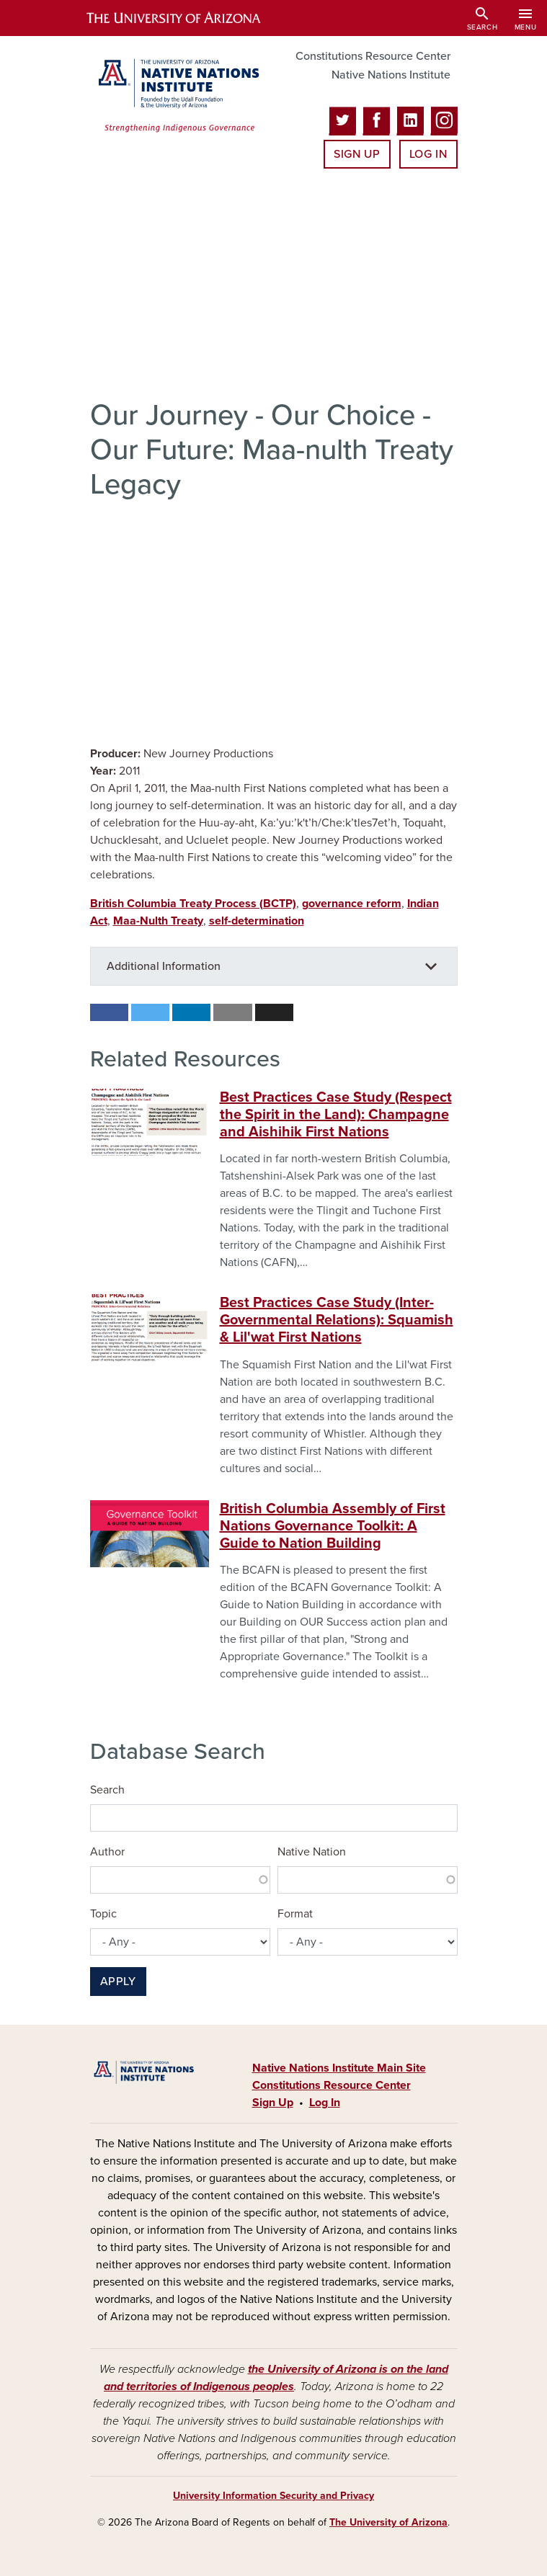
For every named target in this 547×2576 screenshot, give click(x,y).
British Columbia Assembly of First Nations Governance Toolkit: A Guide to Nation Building (332, 1526)
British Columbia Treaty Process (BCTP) (193, 903)
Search (107, 1790)
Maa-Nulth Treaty (158, 921)
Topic (103, 1914)
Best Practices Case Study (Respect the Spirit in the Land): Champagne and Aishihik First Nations (336, 1115)
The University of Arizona (388, 2522)
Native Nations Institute (391, 75)
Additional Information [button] (164, 966)
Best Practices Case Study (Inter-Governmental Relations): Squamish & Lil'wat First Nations (336, 1320)
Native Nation (311, 1852)
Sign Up (357, 154)
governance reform (351, 903)
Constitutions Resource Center (372, 56)
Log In (428, 154)
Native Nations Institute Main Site (339, 2068)
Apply (118, 1981)
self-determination (256, 921)
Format (295, 1914)
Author (107, 1852)
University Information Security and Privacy (273, 2496)
